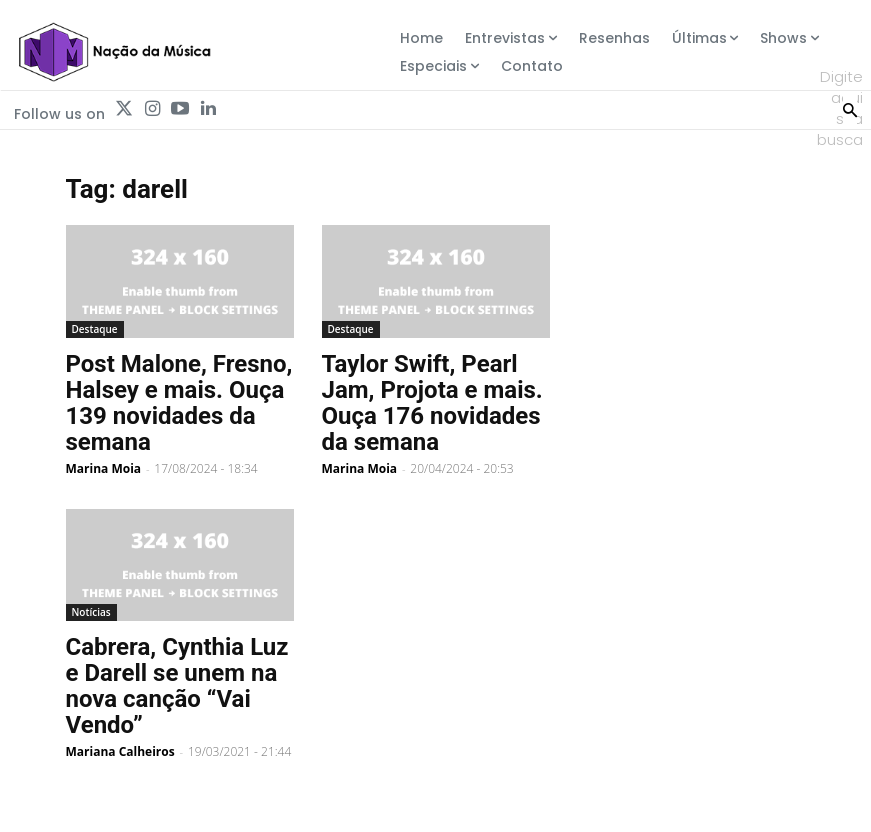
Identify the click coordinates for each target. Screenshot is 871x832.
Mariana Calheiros (120, 751)
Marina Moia (104, 468)
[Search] (850, 108)
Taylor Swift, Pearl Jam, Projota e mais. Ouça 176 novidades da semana (432, 403)
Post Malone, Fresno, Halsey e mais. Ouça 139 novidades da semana (179, 403)
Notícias (91, 612)
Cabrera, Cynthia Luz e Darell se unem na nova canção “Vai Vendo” (177, 686)
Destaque (95, 329)
